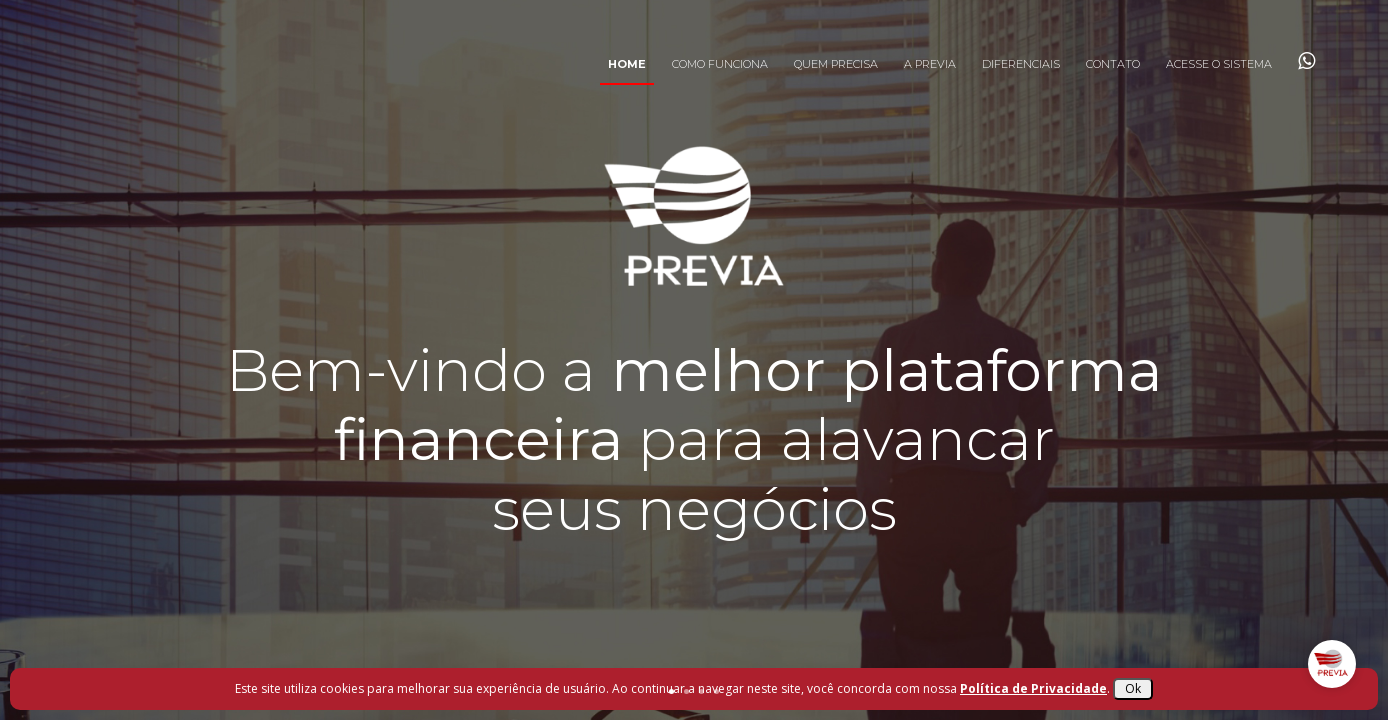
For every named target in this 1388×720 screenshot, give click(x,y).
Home (627, 64)
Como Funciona (720, 64)
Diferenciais (1021, 64)
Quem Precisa (836, 64)
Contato (1113, 64)
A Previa (930, 64)
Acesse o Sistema (1219, 64)
